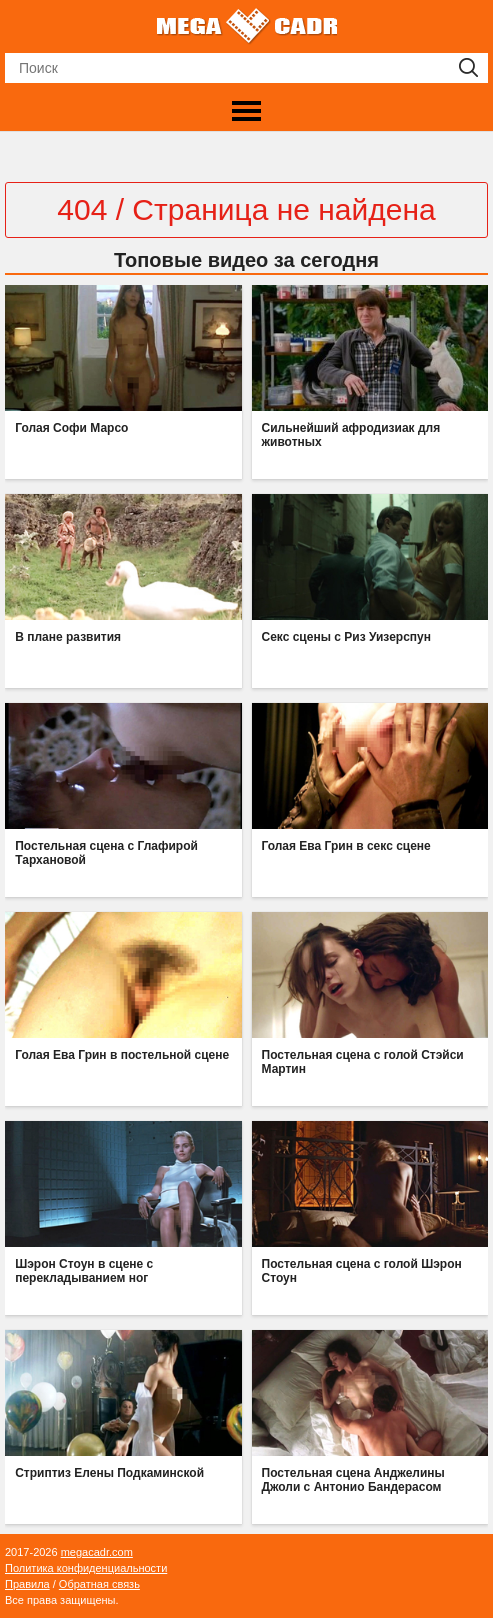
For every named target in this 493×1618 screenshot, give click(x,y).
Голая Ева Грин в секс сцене (346, 846)
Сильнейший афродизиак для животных (351, 435)
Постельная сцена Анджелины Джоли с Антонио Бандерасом (353, 1480)
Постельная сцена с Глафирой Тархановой (106, 853)
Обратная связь (99, 1584)
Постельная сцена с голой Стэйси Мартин (363, 1062)
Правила (27, 1584)
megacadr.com (97, 1552)
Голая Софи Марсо (71, 428)
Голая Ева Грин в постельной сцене (122, 1055)
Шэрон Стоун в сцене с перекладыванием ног (84, 1271)
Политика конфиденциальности (86, 1568)
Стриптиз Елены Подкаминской (109, 1473)
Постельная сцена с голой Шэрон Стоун (362, 1271)
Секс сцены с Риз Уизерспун (346, 637)
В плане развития (68, 637)
